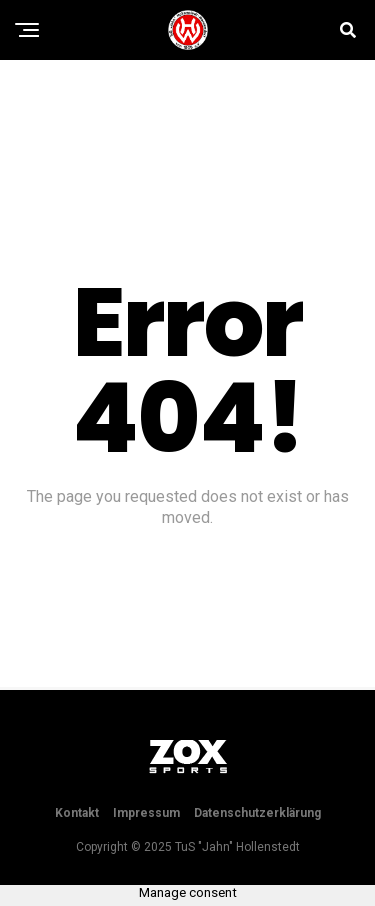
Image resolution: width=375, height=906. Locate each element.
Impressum (146, 813)
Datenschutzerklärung (257, 813)
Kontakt (77, 813)
